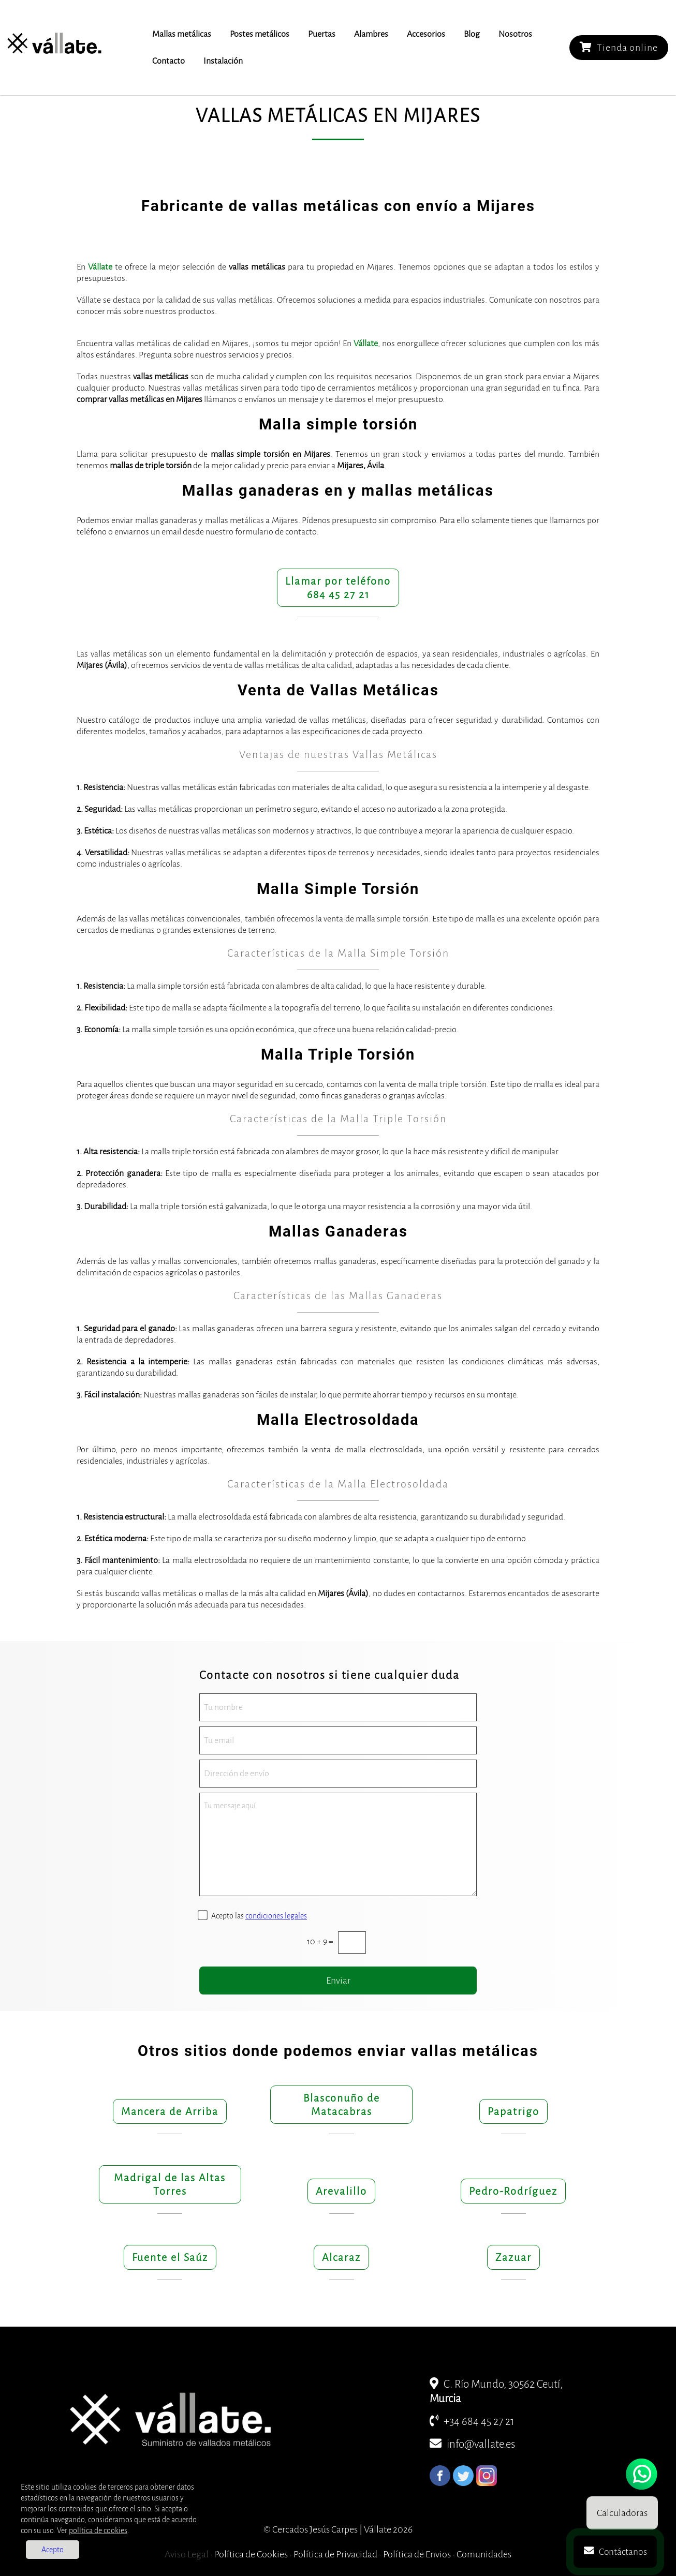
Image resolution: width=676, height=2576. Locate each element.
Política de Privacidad (335, 2554)
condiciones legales (276, 1916)
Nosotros (515, 34)
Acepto (52, 2549)
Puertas (321, 34)
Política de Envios (417, 2554)
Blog (472, 34)
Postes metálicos (259, 34)
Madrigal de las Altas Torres (170, 2184)
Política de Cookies (251, 2554)
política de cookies (98, 2530)
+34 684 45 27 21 (472, 2422)
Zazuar (513, 2257)
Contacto (168, 61)
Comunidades (484, 2554)
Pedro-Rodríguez (513, 2191)
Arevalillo (341, 2191)
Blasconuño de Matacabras (341, 2104)
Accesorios (426, 34)
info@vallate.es (472, 2444)
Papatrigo (513, 2111)
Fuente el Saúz (170, 2257)
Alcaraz (341, 2257)
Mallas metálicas (181, 34)
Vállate (100, 267)
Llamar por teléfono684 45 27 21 (338, 587)
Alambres (371, 34)
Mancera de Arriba (169, 2111)
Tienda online (619, 47)
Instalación (223, 61)
